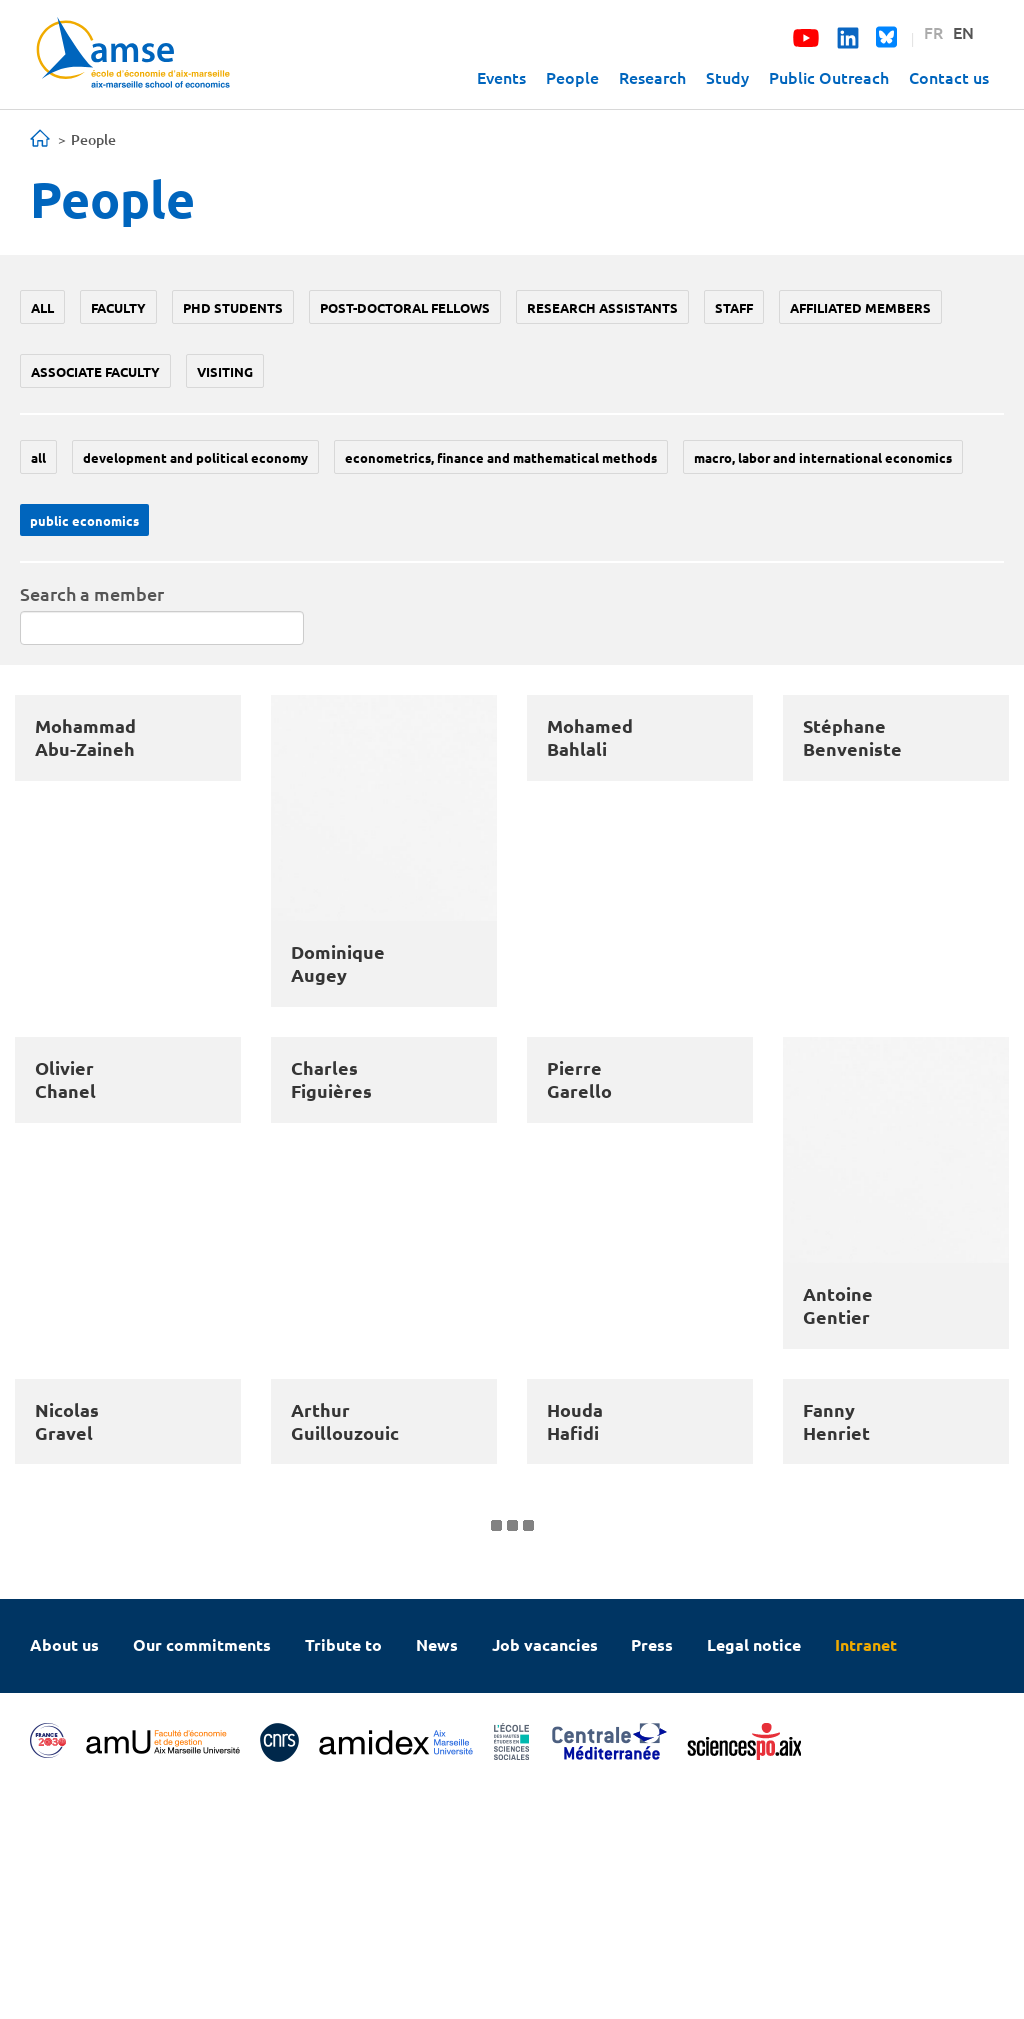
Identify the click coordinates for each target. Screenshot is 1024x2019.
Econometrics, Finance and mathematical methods (501, 457)
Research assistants (602, 307)
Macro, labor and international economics (823, 457)
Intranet (866, 1870)
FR (933, 32)
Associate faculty (95, 371)
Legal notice (754, 1870)
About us (64, 1870)
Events (501, 77)
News (437, 1870)
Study (727, 77)
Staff (734, 307)
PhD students (233, 307)
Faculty (118, 307)
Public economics (84, 520)
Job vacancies (545, 1870)
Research (652, 77)
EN (963, 32)
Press (652, 1870)
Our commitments (202, 1870)
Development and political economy (195, 457)
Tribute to (343, 1870)
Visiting (225, 371)
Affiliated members (860, 307)
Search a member (92, 593)
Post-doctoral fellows (405, 307)
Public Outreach (829, 77)
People (572, 77)
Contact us (949, 77)
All (42, 307)
